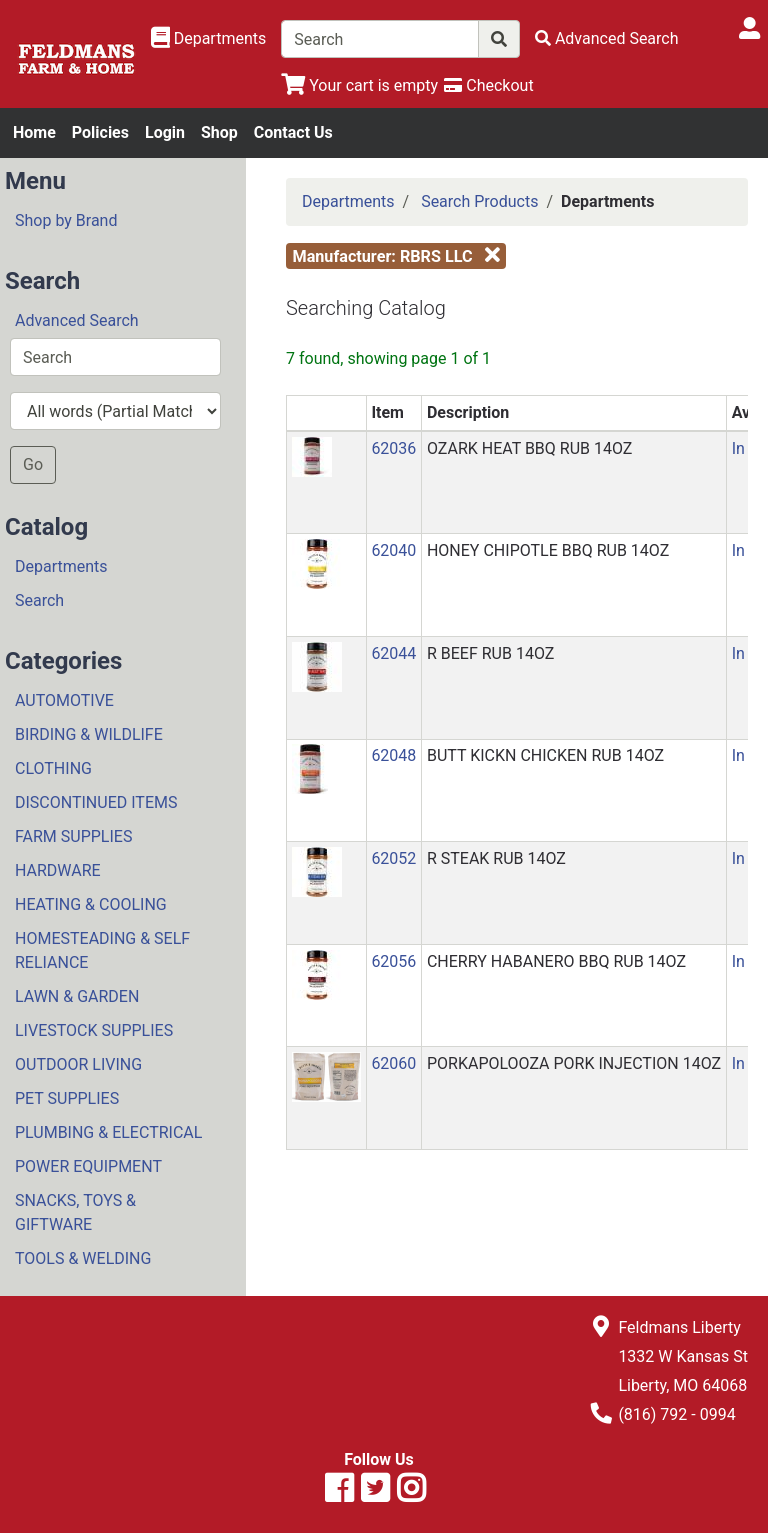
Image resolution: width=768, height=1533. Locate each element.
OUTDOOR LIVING (78, 1064)
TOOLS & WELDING (83, 1258)
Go (33, 464)
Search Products (479, 201)
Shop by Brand (66, 220)
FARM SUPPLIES (73, 836)
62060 (393, 1063)
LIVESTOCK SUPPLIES (94, 1030)
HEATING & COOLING (91, 904)
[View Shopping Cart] (359, 85)
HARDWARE (58, 870)
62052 (393, 858)
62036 (393, 448)
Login (165, 132)
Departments (61, 566)
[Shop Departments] (209, 39)
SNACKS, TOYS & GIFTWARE (75, 1212)
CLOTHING (53, 768)
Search (39, 600)
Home (34, 132)
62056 (393, 961)
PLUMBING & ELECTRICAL (108, 1132)
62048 (393, 755)
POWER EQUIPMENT (88, 1166)
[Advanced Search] (607, 38)
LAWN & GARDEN (77, 996)
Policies (100, 132)
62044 (393, 653)
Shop (219, 132)
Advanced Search (77, 320)
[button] (312, 455)
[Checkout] (488, 85)
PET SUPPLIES (67, 1098)
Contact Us (293, 132)
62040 (393, 550)
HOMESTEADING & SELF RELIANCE (102, 950)
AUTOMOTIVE (64, 700)
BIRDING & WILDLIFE (89, 734)
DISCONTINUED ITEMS (96, 802)
